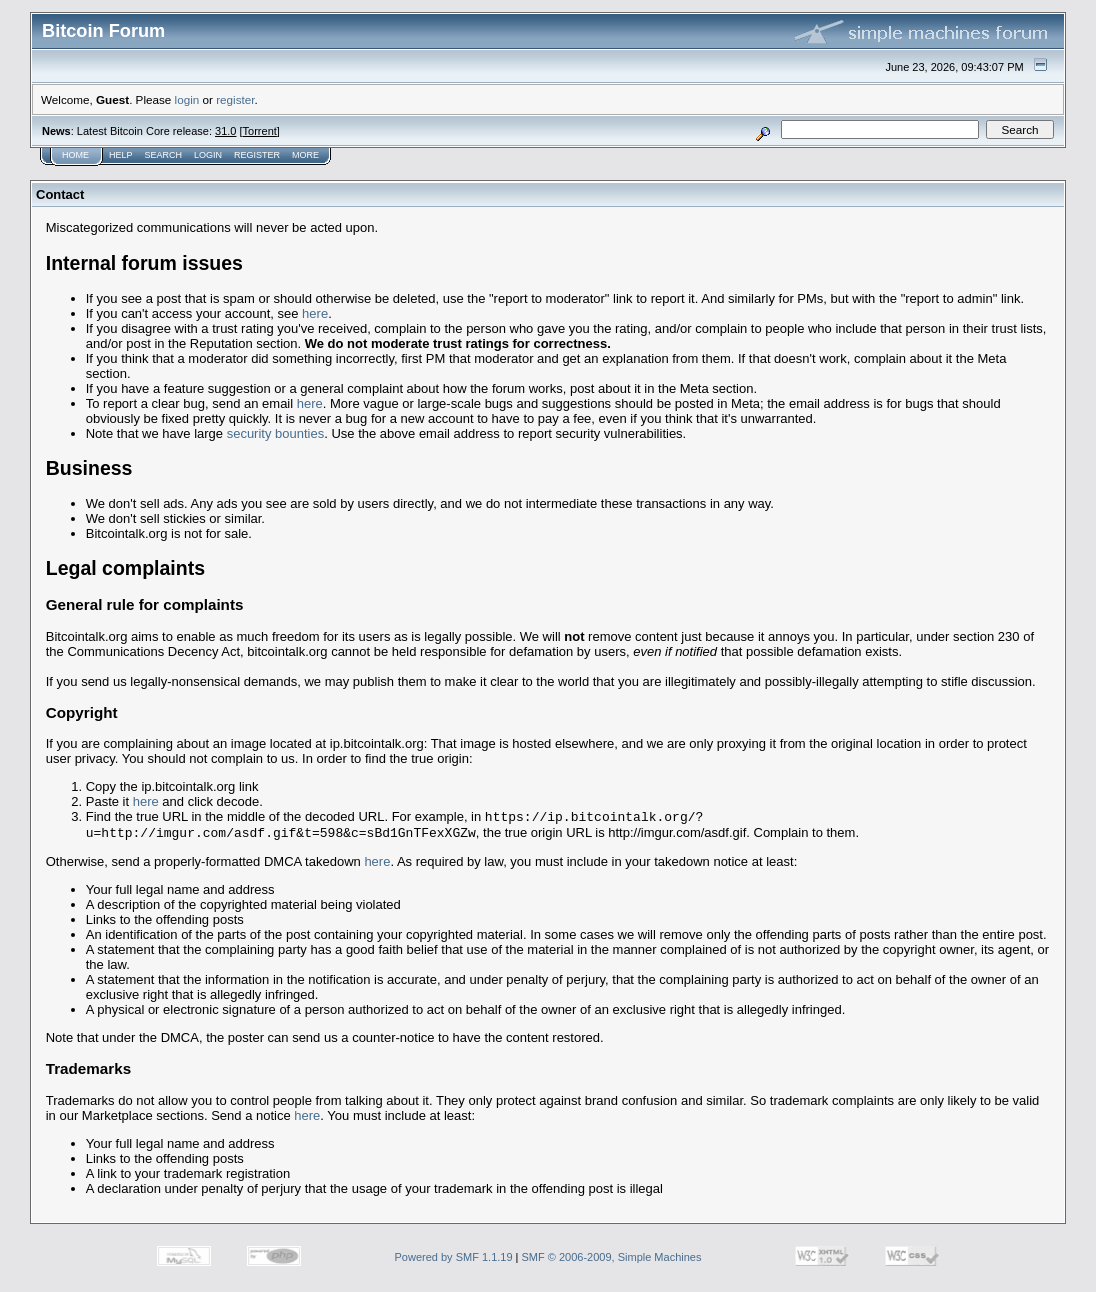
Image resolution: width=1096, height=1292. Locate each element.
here (315, 313)
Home (75, 155)
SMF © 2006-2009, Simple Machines (612, 1261)
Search (164, 155)
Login (208, 155)
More (305, 155)
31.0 (225, 131)
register (235, 99)
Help (121, 155)
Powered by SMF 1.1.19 (454, 1261)
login (187, 99)
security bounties (276, 433)
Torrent (260, 131)
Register (257, 155)
